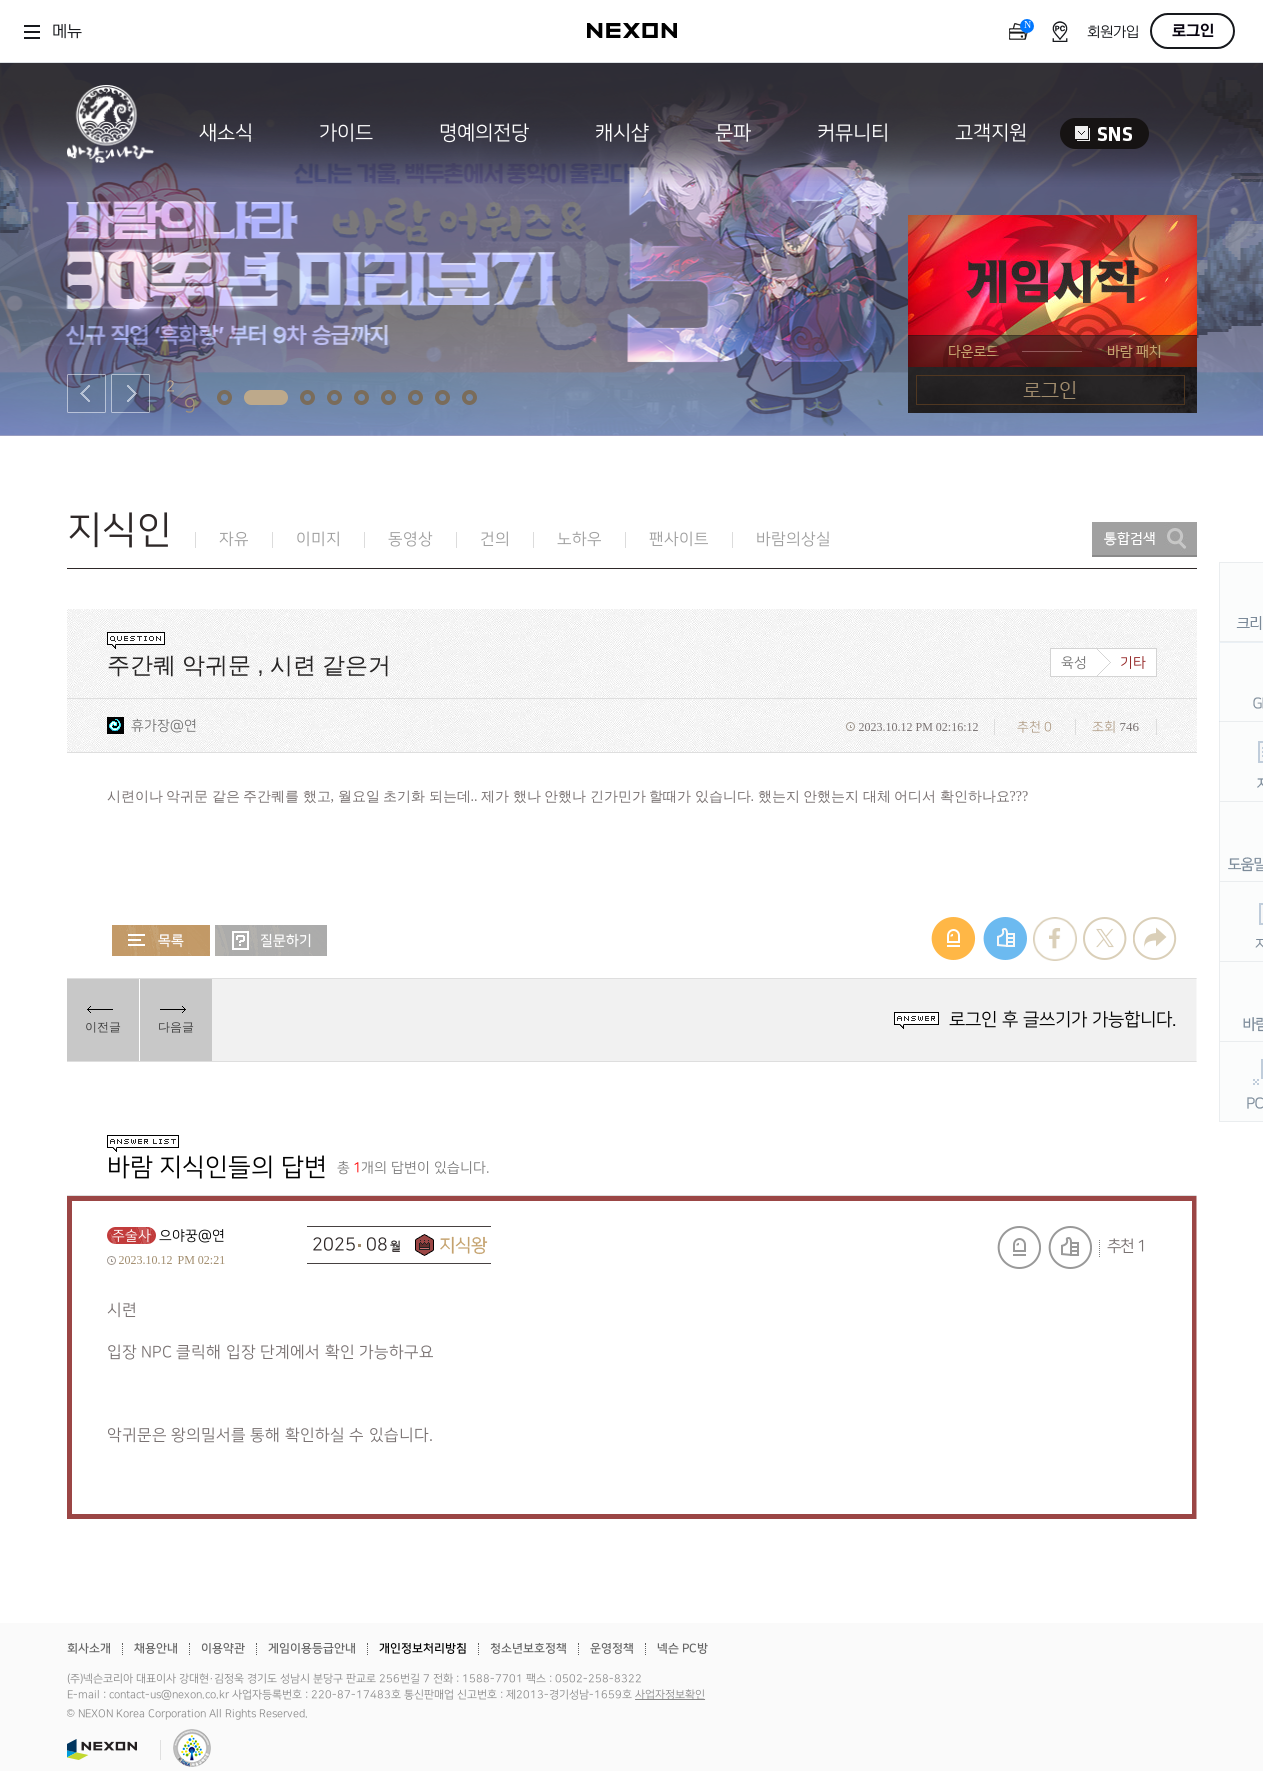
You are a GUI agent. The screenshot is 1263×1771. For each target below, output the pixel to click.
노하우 (579, 539)
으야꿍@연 (192, 1235)
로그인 (1193, 31)
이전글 (103, 1027)
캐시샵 (622, 133)
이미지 (318, 539)
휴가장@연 (164, 725)
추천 (1070, 1247)
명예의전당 (484, 133)
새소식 (226, 133)
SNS (1104, 133)
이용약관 (223, 1648)
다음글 (176, 1027)
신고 (1019, 1247)
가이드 (346, 133)
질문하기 (271, 940)
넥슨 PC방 (682, 1648)
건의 (495, 539)
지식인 (119, 530)
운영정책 (612, 1648)
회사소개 (89, 1648)
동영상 (410, 539)
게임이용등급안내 (312, 1648)
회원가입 (1113, 32)
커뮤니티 (853, 133)
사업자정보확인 (670, 1695)
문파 (733, 133)
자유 (234, 539)
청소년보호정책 (528, 1648)
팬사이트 (679, 539)
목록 (161, 940)
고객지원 (991, 133)
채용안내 (156, 1648)
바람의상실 (793, 539)
